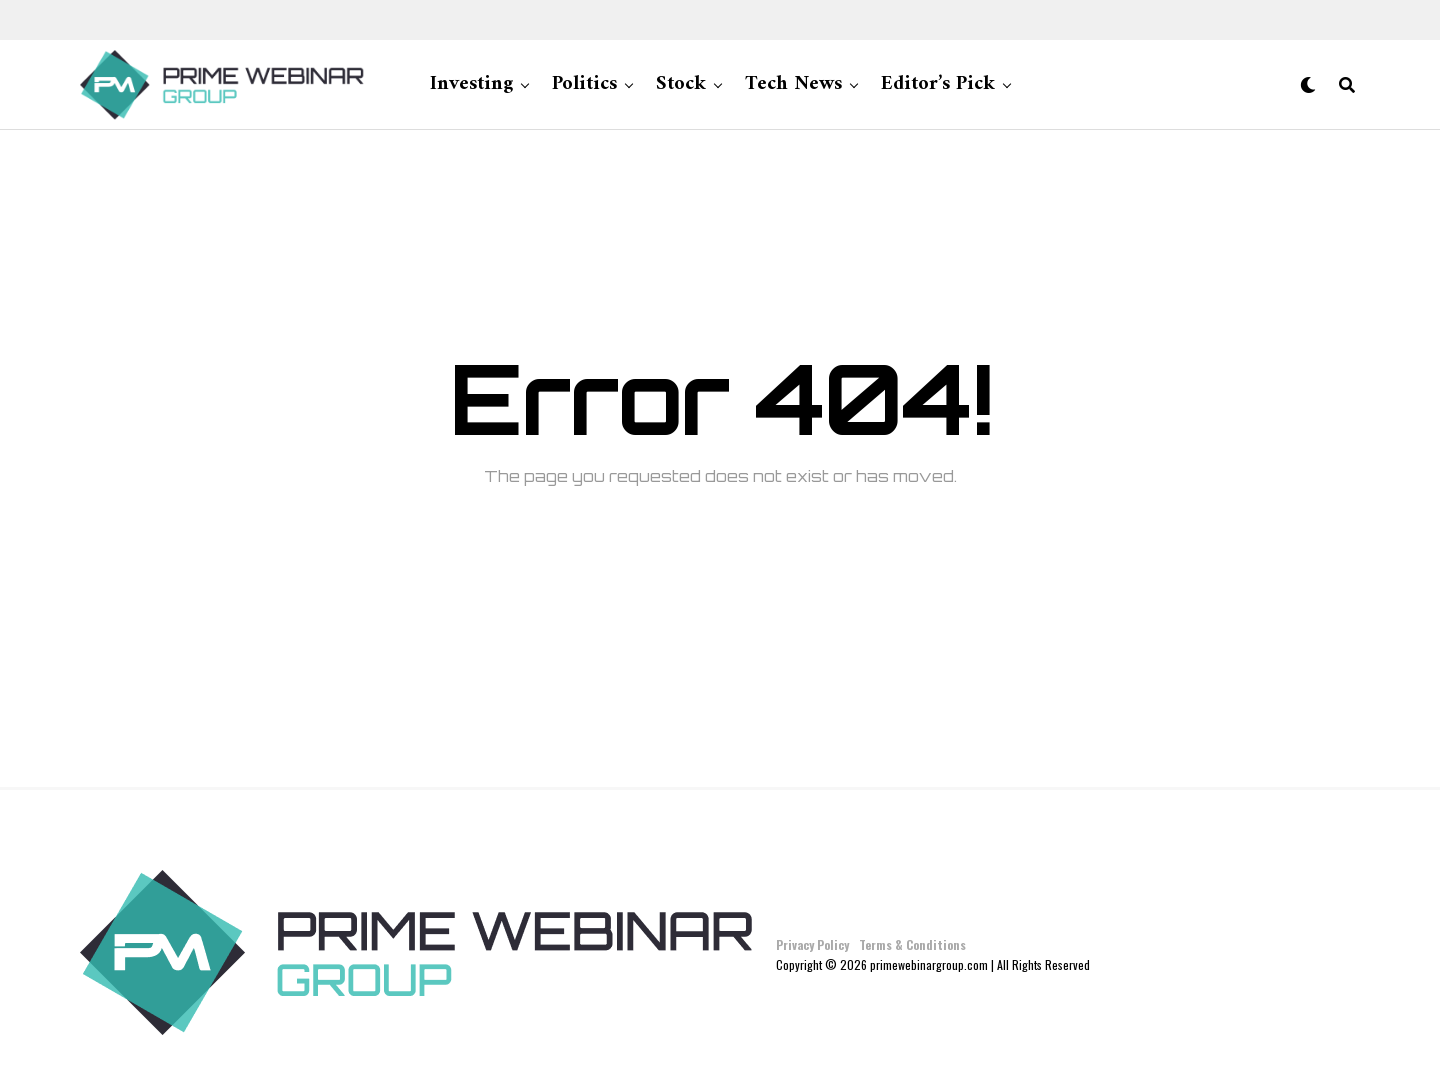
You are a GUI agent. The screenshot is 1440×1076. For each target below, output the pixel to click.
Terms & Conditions (912, 944)
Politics (584, 84)
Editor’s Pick (938, 84)
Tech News (793, 84)
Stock (681, 84)
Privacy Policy (812, 944)
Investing (471, 84)
